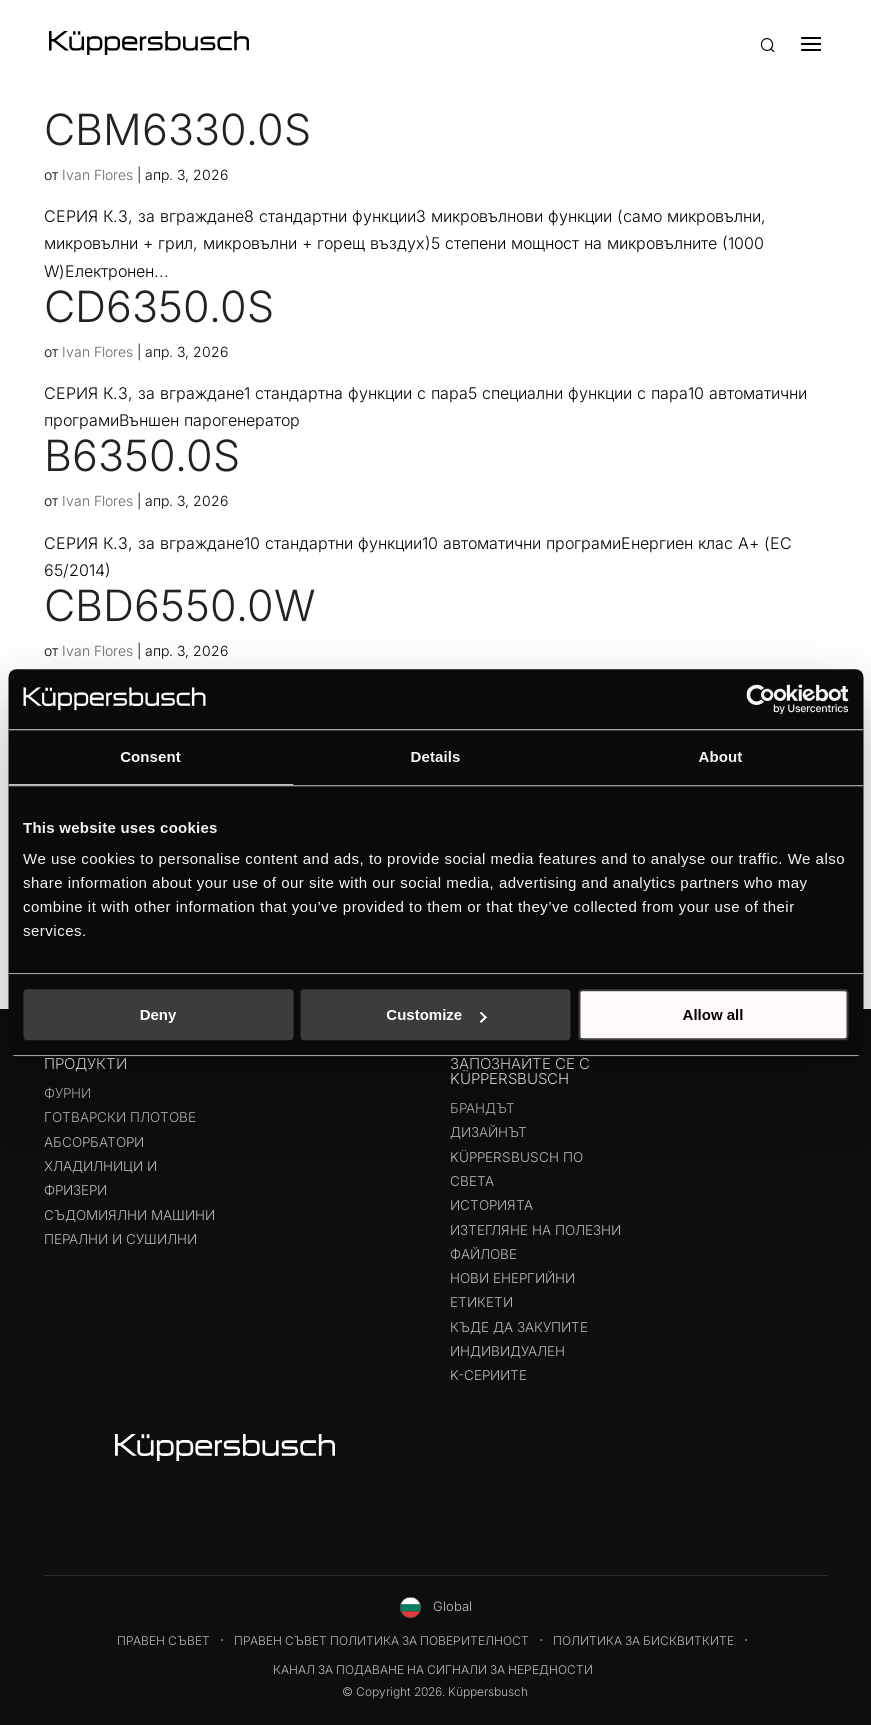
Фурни (67, 1093)
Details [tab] (436, 756)
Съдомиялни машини (129, 1215)
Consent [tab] (150, 756)
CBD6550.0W (180, 605)
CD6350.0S (159, 306)
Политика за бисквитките (643, 1640)
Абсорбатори (94, 1142)
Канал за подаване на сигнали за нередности (433, 1669)
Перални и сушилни (120, 1239)
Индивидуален (507, 1351)
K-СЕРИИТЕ (488, 1375)
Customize (436, 1014)
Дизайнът (488, 1132)
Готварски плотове (120, 1117)
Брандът (482, 1108)
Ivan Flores (97, 174)
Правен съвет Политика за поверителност (381, 1640)
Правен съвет (163, 1640)
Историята (491, 1205)
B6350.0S (142, 455)
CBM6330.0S (177, 129)
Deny (158, 1014)
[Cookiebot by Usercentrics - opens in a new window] (760, 699)
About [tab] (721, 756)
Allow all (713, 1014)
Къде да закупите (519, 1327)
